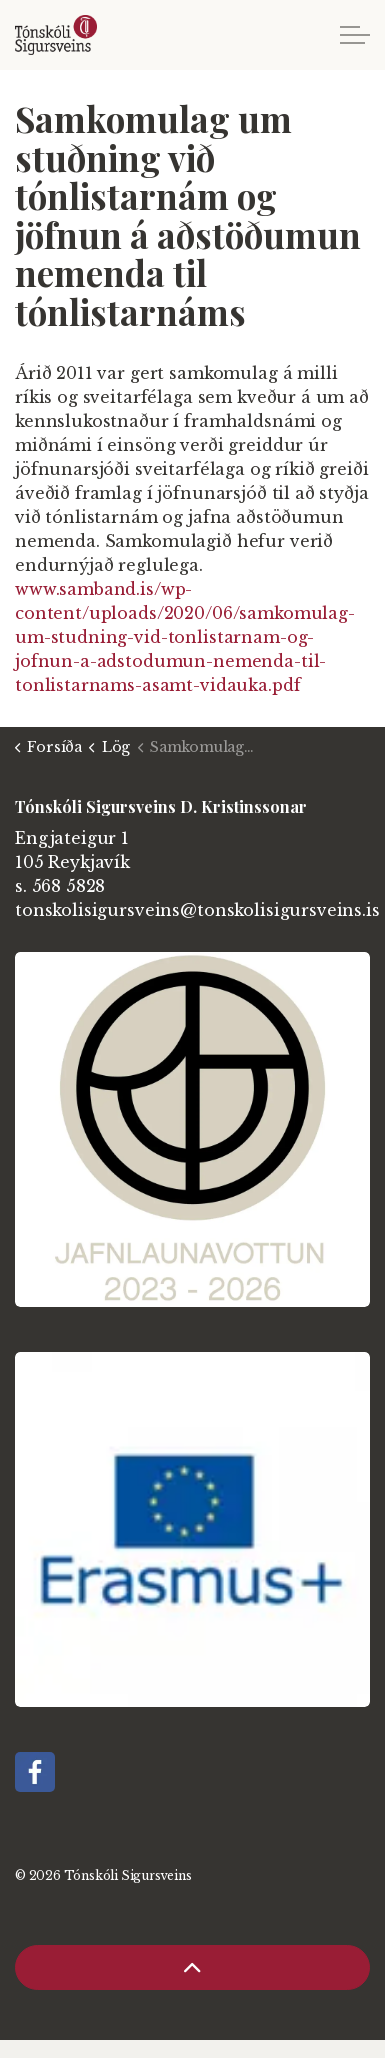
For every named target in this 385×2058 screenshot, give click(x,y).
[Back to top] (192, 1967)
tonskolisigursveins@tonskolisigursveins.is (197, 910)
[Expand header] (355, 35)
